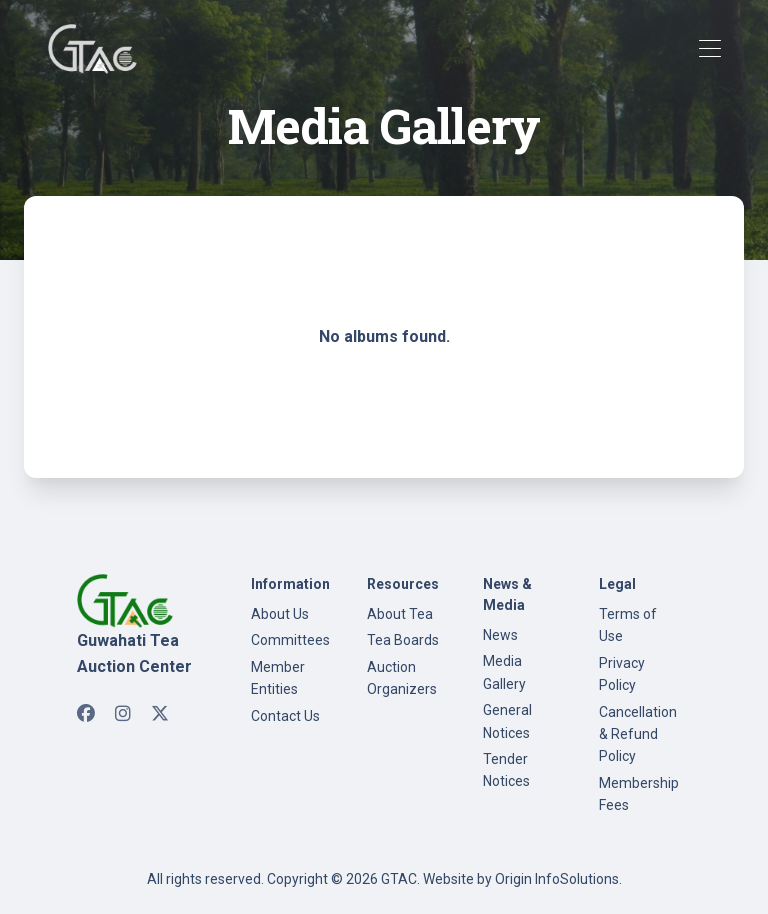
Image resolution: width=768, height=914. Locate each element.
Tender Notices (506, 770)
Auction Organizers (402, 678)
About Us (280, 614)
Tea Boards (403, 640)
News (500, 635)
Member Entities (278, 678)
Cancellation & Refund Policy (638, 734)
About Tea (400, 614)
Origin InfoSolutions (557, 879)
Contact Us (285, 716)
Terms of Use (628, 625)
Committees (290, 640)
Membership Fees (639, 794)
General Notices (507, 721)
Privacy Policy (622, 674)
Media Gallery (504, 672)
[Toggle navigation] (709, 49)
